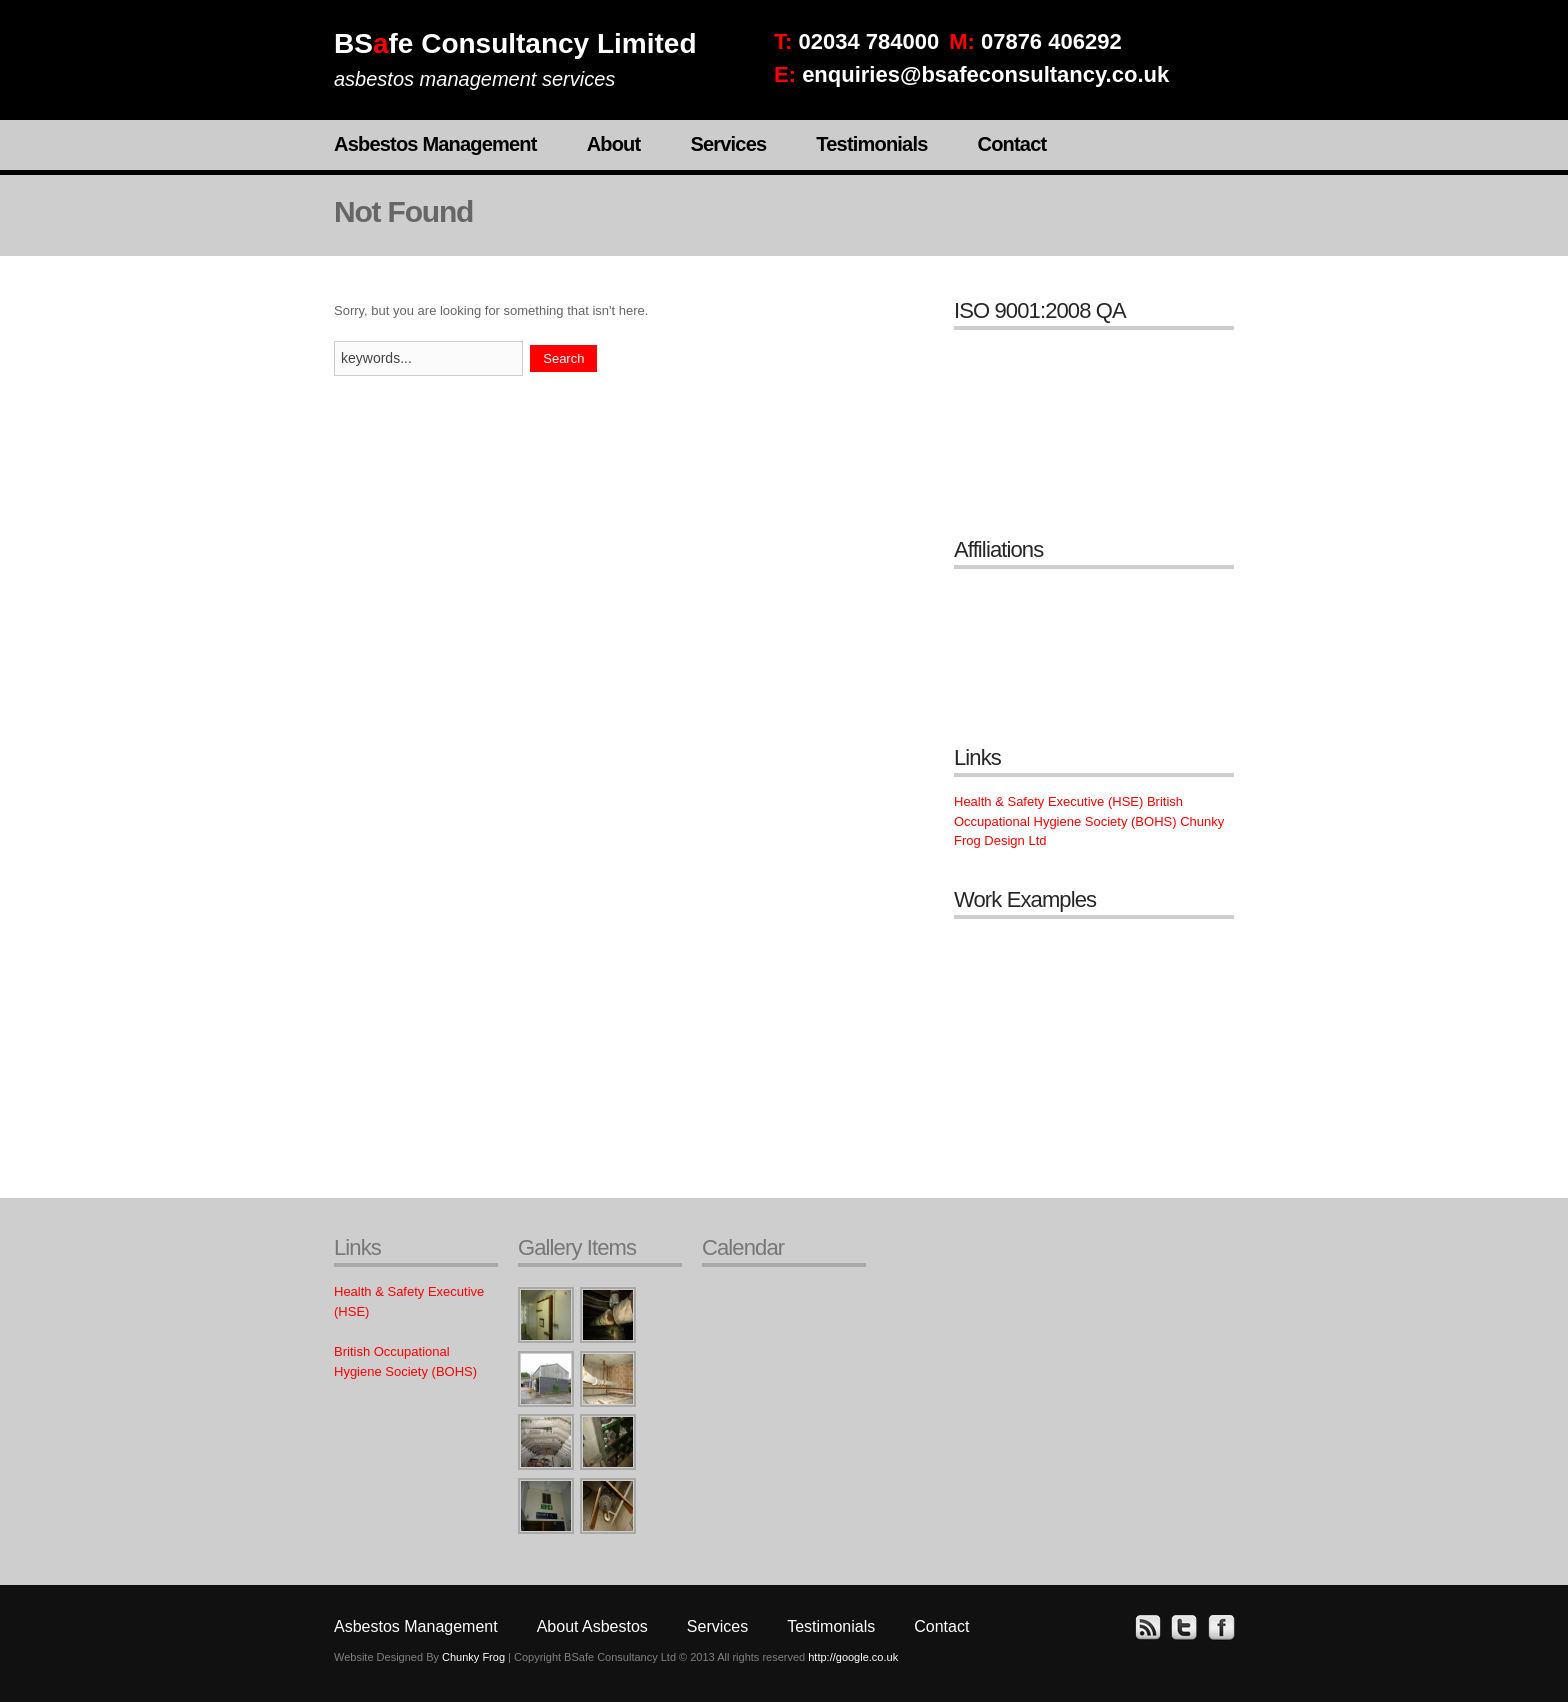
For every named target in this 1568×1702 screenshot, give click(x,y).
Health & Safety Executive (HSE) (1048, 801)
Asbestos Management (435, 144)
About (614, 144)
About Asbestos (592, 1626)
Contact (1011, 144)
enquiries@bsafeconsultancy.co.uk (985, 74)
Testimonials (871, 144)
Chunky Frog (473, 1657)
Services (728, 144)
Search (563, 358)
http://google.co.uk (853, 1657)
